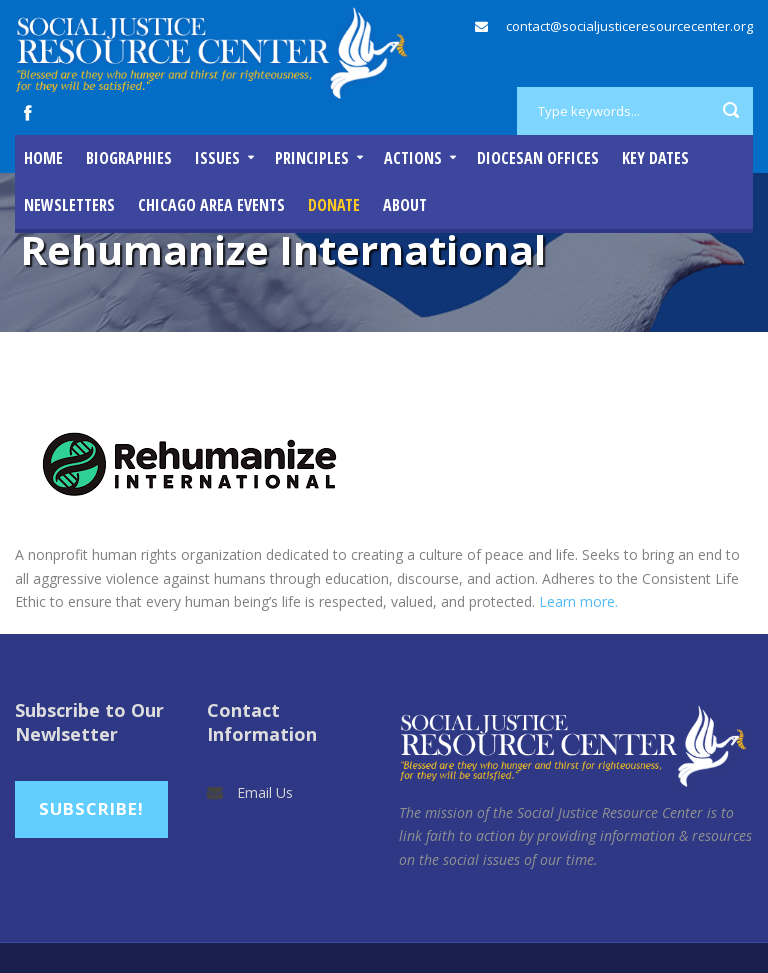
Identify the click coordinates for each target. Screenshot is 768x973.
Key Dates (655, 158)
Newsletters (69, 205)
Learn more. (578, 601)
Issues (217, 158)
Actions (413, 158)
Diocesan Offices (538, 158)
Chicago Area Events (211, 205)
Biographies (129, 158)
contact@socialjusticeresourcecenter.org (629, 26)
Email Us (265, 792)
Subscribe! (91, 808)
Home (43, 158)
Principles (312, 158)
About (405, 205)
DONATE (334, 205)
